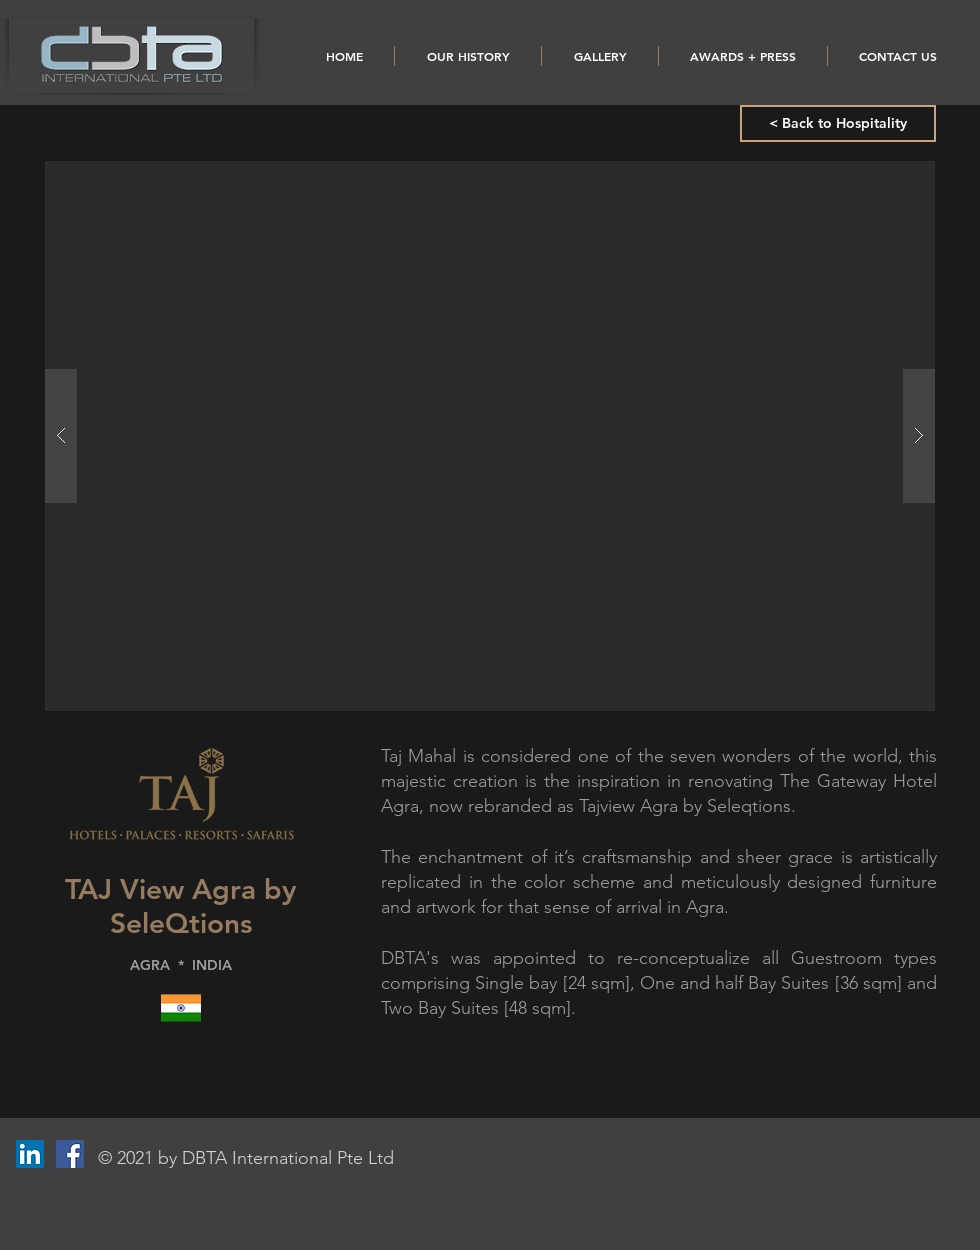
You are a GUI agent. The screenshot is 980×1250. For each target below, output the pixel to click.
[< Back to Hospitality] (838, 123)
